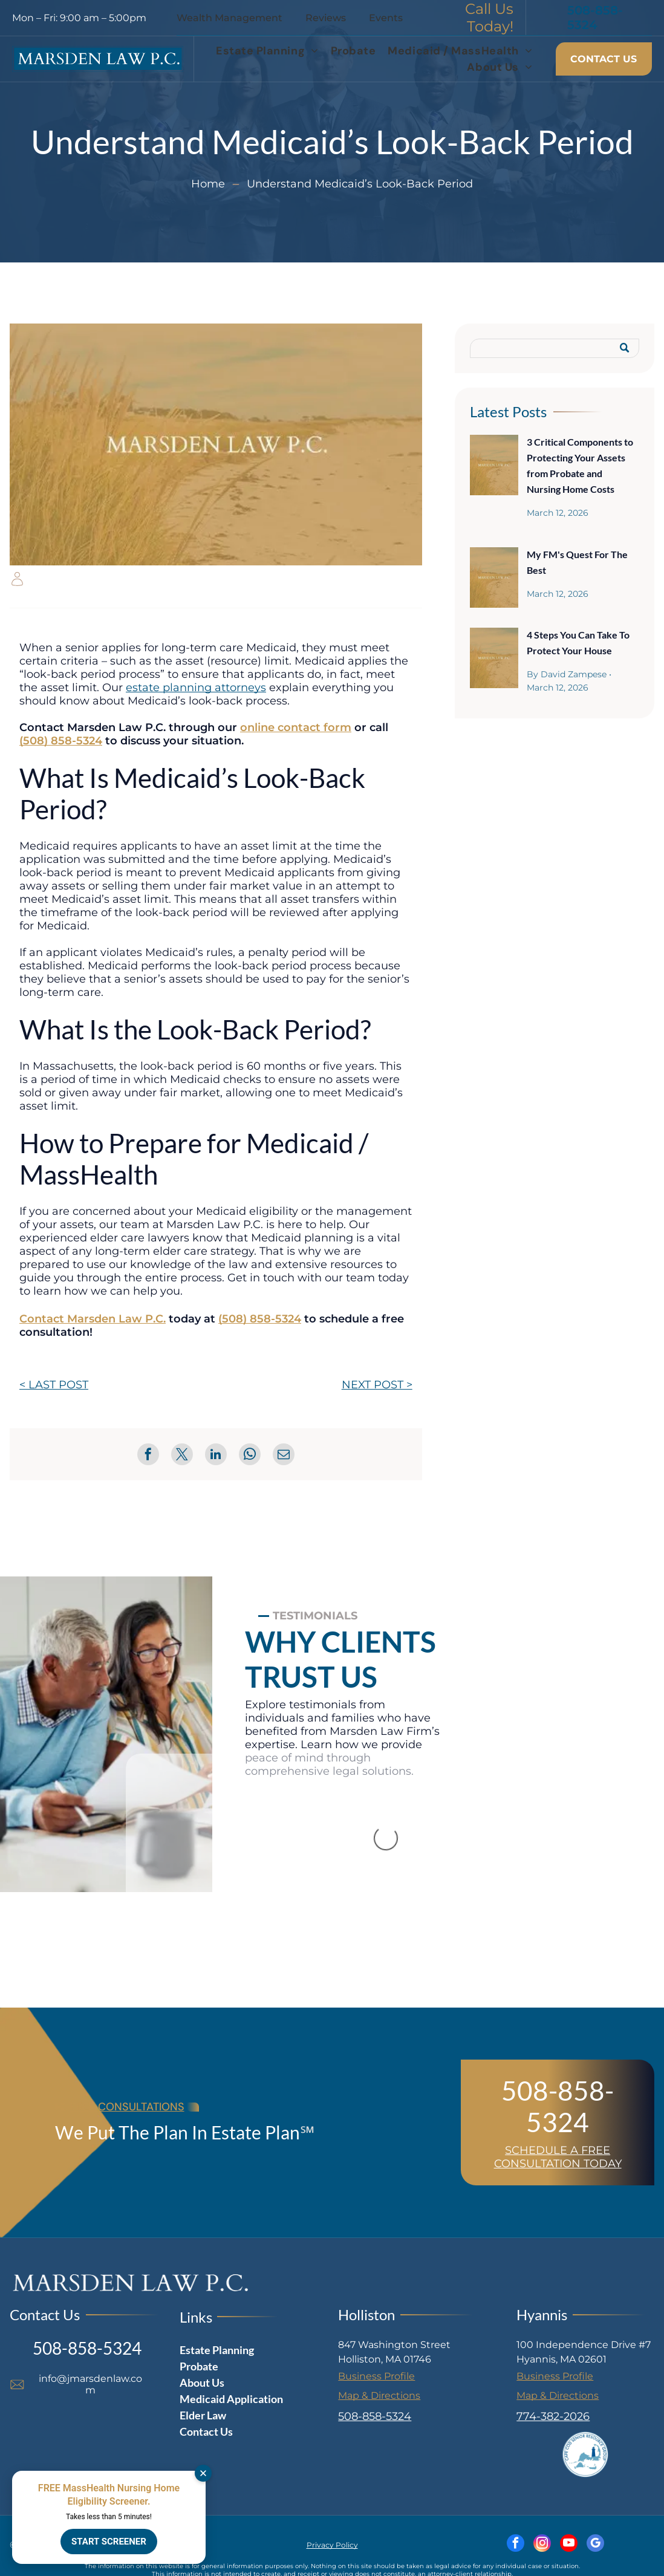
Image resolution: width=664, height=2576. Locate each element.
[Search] (554, 348)
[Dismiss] (203, 2473)
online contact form (295, 727)
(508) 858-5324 (60, 740)
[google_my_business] (595, 2544)
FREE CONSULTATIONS (127, 2107)
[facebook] (515, 2544)
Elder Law (203, 2415)
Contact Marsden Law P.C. (92, 1318)
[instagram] (542, 2544)
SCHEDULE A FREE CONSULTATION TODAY (558, 2157)
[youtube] (569, 2544)
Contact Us (206, 2431)
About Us (202, 2382)
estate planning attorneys (196, 687)
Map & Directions (379, 2395)
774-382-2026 (553, 2416)
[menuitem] (267, 51)
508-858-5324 (557, 2106)
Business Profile (376, 2376)
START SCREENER (108, 2541)
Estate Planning (217, 2349)
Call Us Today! (489, 17)
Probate (199, 2366)
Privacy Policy (332, 2544)
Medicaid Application (231, 2398)
